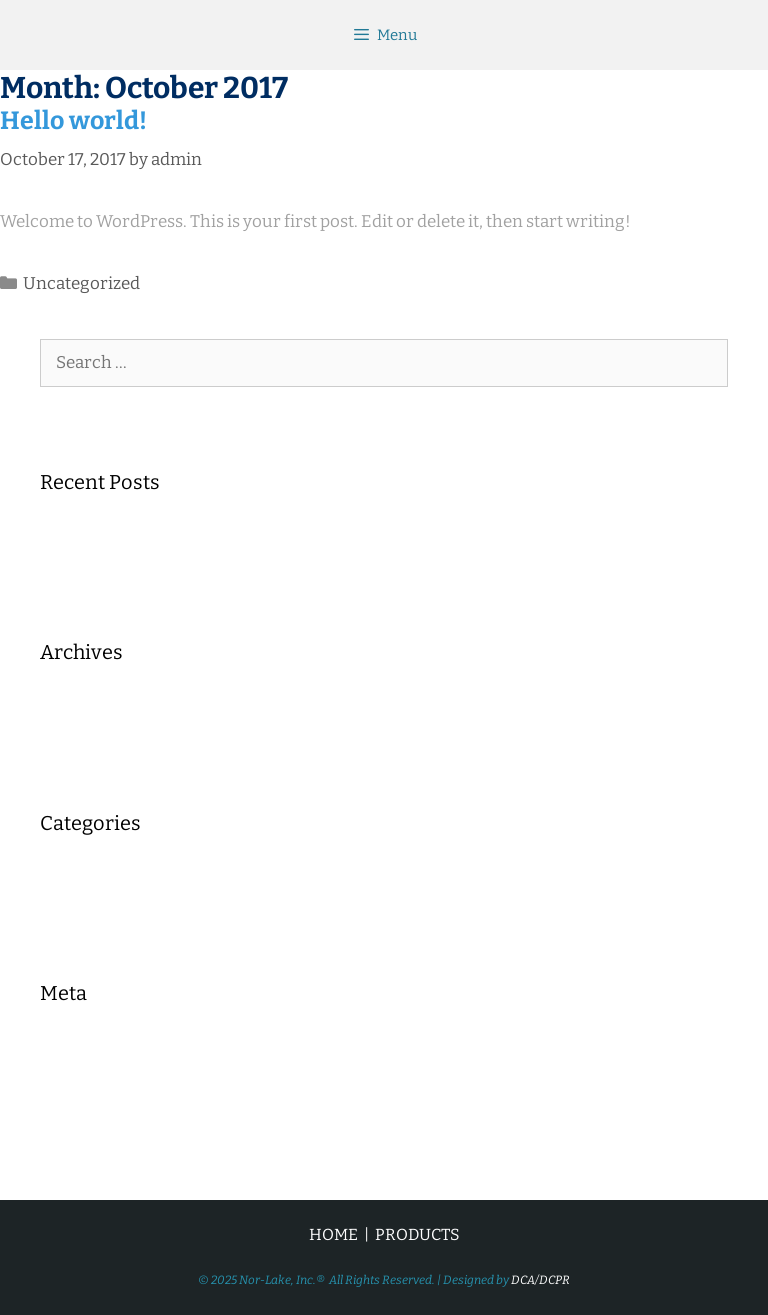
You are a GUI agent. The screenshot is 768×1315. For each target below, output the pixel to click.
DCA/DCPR (540, 1280)
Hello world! (73, 121)
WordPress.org (99, 1142)
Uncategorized (81, 283)
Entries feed (87, 1081)
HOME (333, 1234)
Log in (64, 1050)
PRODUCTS (417, 1234)
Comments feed (102, 1111)
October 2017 (92, 709)
